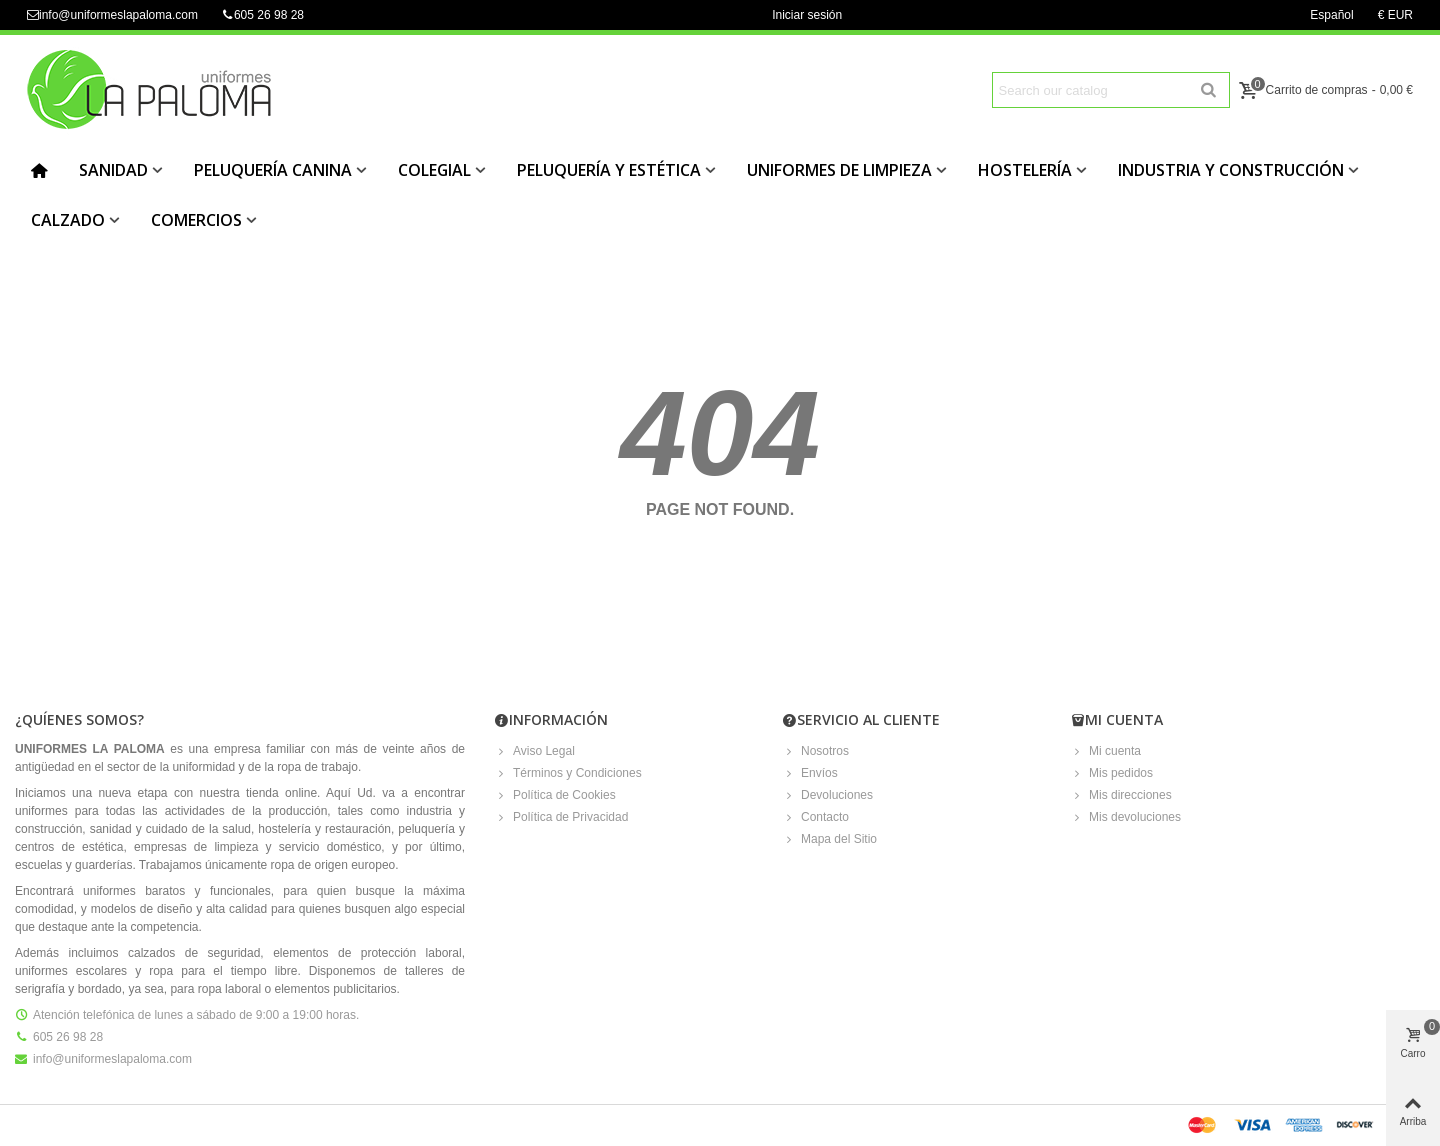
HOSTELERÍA (1025, 170)
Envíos (810, 773)
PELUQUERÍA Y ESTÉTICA (609, 170)
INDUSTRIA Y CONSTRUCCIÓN (1231, 170)
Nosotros (816, 751)
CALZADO (68, 220)
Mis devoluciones (1126, 817)
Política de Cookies (555, 795)
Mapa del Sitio (830, 839)
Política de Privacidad (561, 817)
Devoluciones (828, 795)
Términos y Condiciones (568, 773)
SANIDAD (113, 170)
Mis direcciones (1121, 795)
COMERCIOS (196, 220)
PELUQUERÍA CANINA (273, 170)
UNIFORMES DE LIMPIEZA (839, 170)
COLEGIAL (434, 170)
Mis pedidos (1112, 773)
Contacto (816, 817)
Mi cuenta (1106, 751)
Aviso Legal (535, 751)
